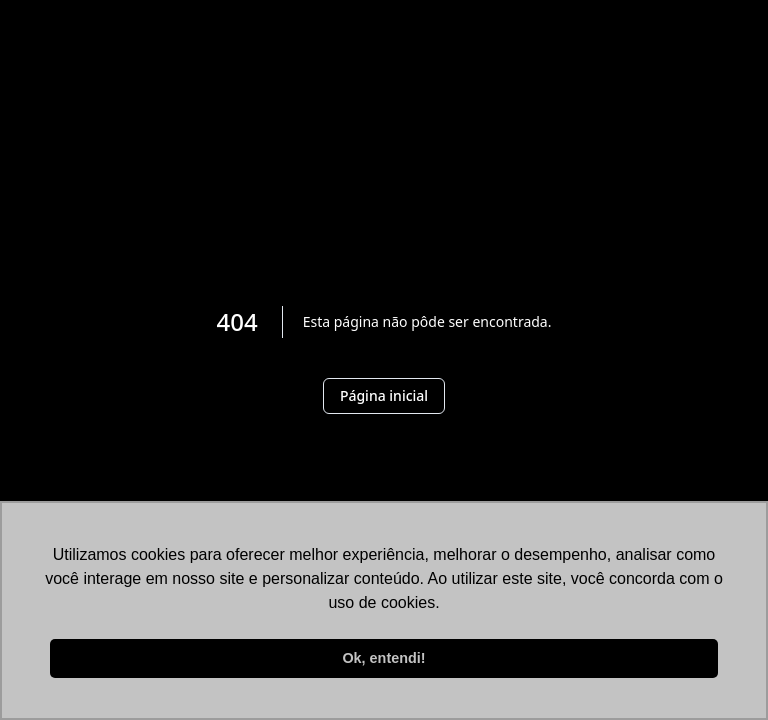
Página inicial (384, 395)
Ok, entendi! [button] (383, 658)
